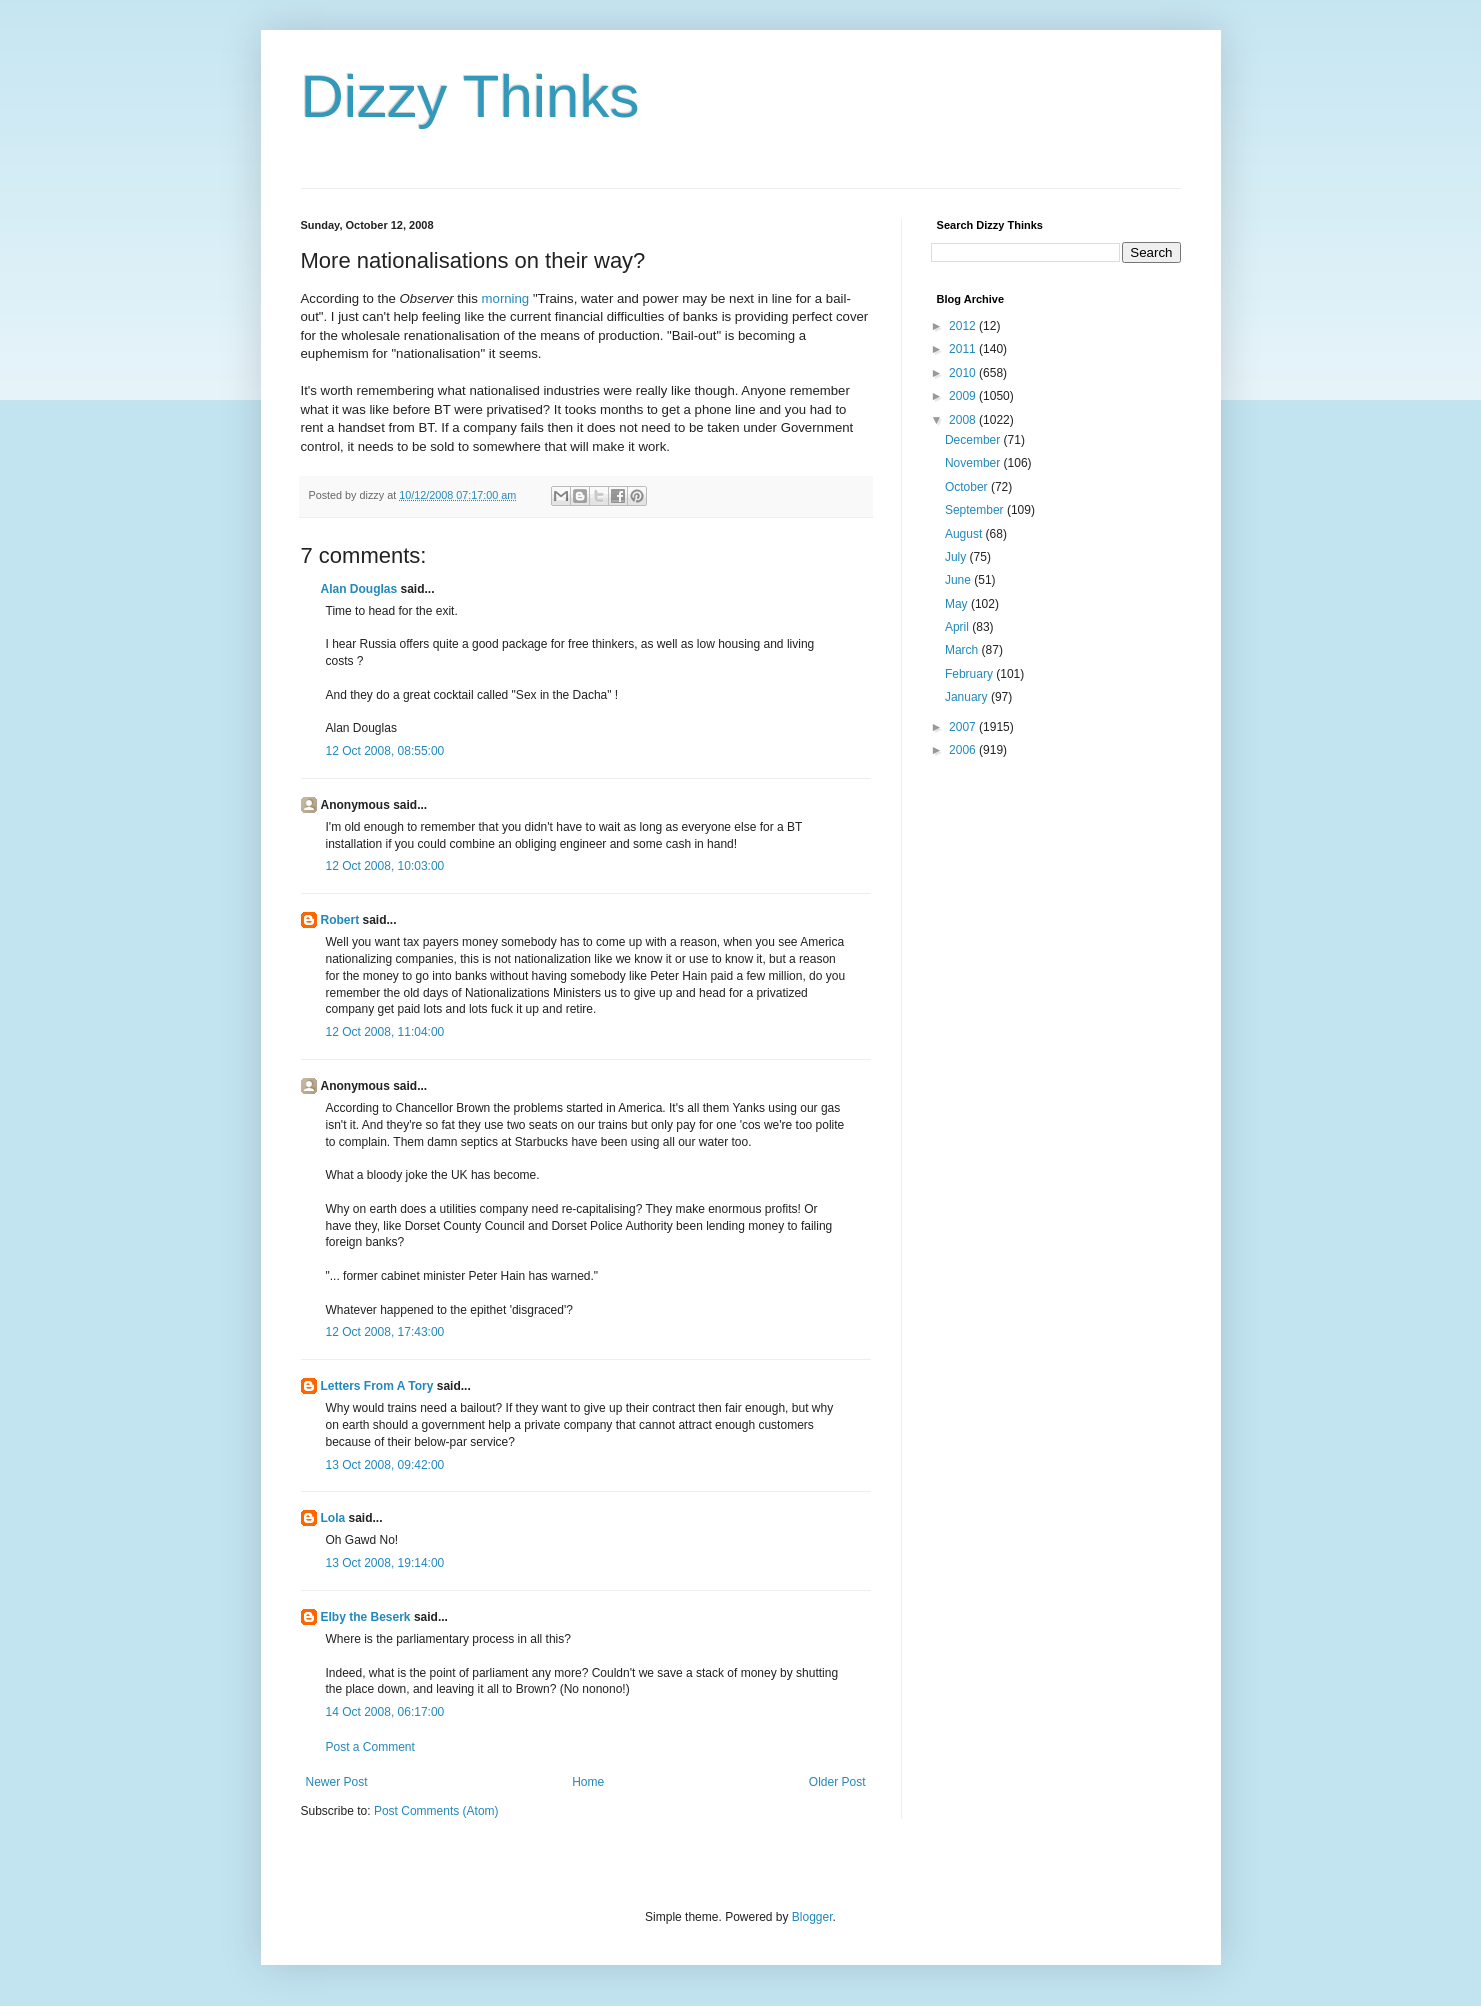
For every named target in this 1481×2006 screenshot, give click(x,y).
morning (506, 298)
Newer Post (337, 1782)
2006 (964, 750)
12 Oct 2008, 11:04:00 (385, 1032)
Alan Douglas (359, 589)
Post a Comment (370, 1747)
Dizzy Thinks (470, 96)
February (970, 674)
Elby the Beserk (366, 1617)
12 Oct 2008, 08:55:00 (385, 751)
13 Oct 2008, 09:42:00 (385, 1465)
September (976, 510)
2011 (964, 349)
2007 (964, 727)
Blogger (812, 1917)
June (959, 580)
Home (588, 1782)
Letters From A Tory (377, 1386)
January (968, 697)
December (974, 440)
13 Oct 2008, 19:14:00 (385, 1563)
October (968, 487)
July (957, 557)
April (958, 627)
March (963, 650)
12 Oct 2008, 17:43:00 (385, 1332)
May (958, 604)
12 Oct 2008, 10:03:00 (385, 866)
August (965, 534)
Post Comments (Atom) (436, 1811)
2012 (964, 326)
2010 (964, 373)
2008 (964, 420)
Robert (340, 920)
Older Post (837, 1782)
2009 (964, 396)
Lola (333, 1518)
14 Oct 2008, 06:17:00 (385, 1712)
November (974, 463)
